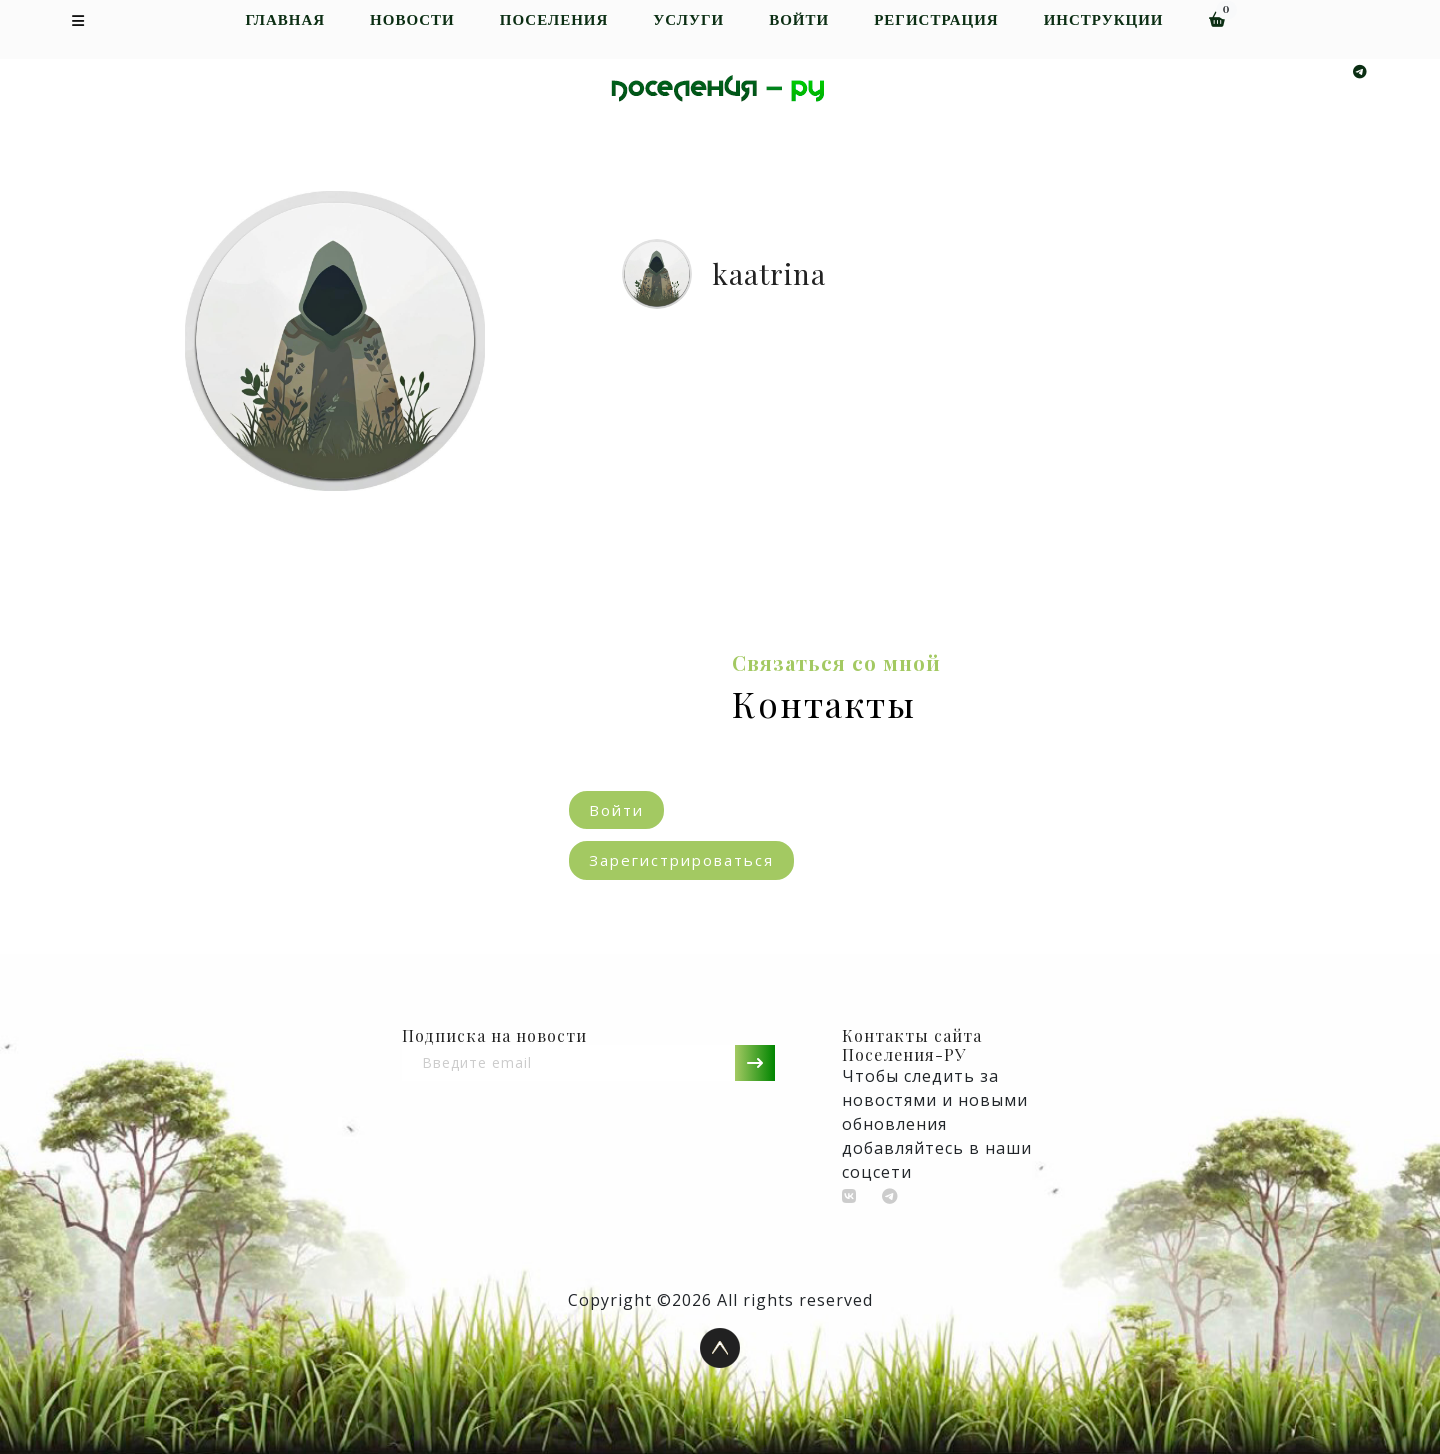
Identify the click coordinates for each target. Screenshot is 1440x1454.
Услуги (688, 20)
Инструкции (1104, 20)
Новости (412, 20)
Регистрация (936, 20)
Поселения (554, 20)
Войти (799, 20)
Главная (285, 20)
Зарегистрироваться (681, 860)
